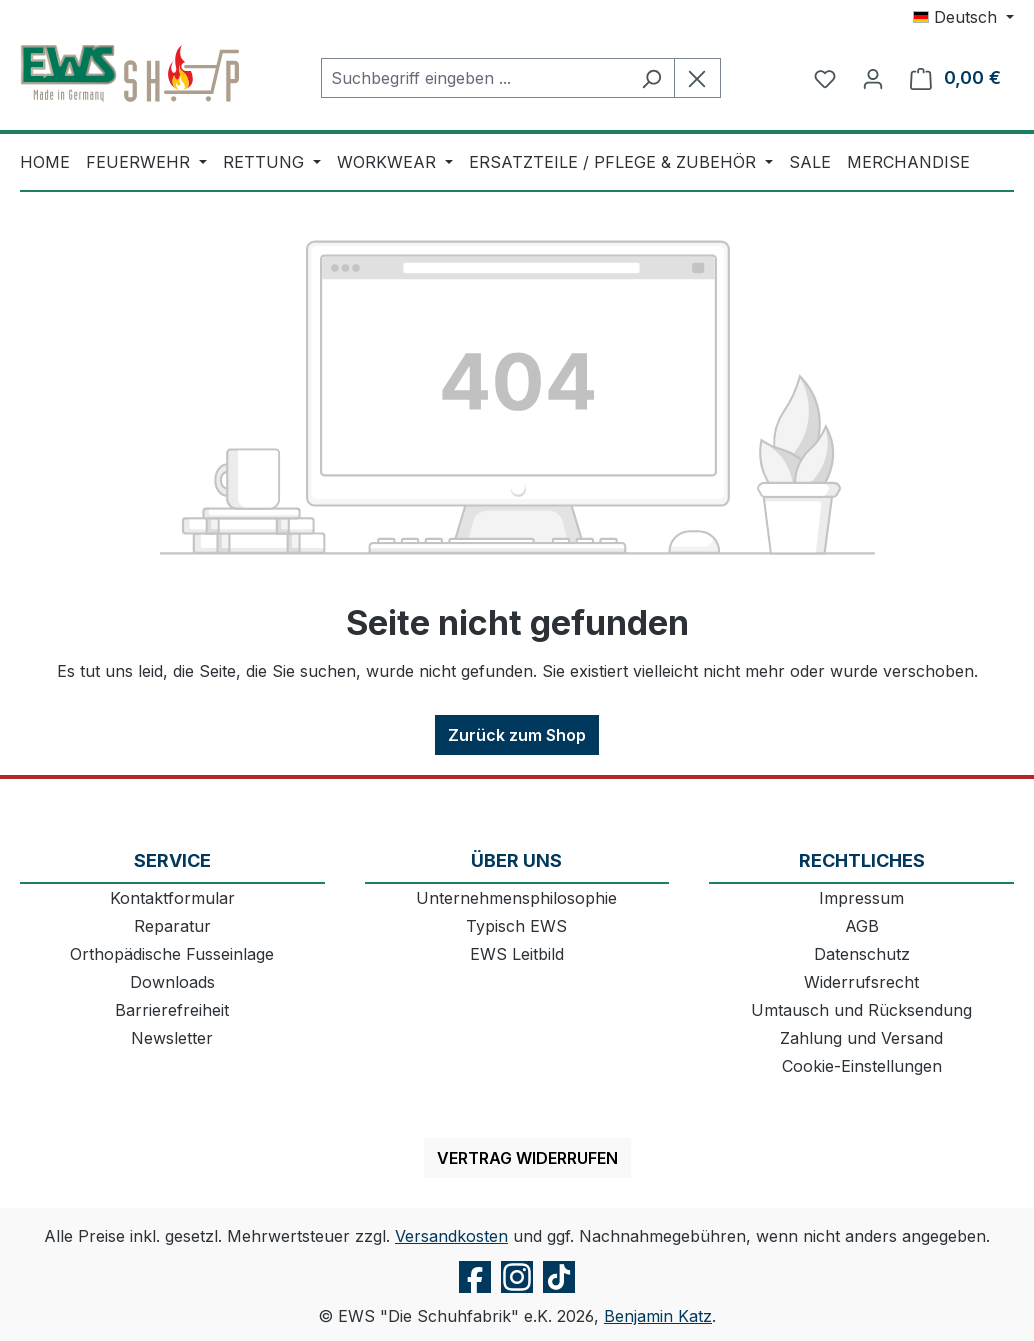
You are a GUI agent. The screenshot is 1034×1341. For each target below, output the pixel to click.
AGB (862, 926)
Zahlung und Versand (861, 1038)
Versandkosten (451, 1236)
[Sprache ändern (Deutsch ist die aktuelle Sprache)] (963, 17)
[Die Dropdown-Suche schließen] (697, 78)
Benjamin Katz (658, 1316)
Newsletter (172, 1038)
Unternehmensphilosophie (516, 898)
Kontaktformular (172, 898)
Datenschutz (862, 954)
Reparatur (172, 926)
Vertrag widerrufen (527, 1158)
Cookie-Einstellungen (862, 1066)
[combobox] (475, 78)
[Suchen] (651, 78)
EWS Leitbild (517, 954)
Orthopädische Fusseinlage (172, 954)
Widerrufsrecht (861, 982)
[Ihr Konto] (873, 78)
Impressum (861, 898)
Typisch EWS (516, 926)
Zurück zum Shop (517, 735)
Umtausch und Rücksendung (861, 1010)
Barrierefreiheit (172, 1010)
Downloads (172, 982)
